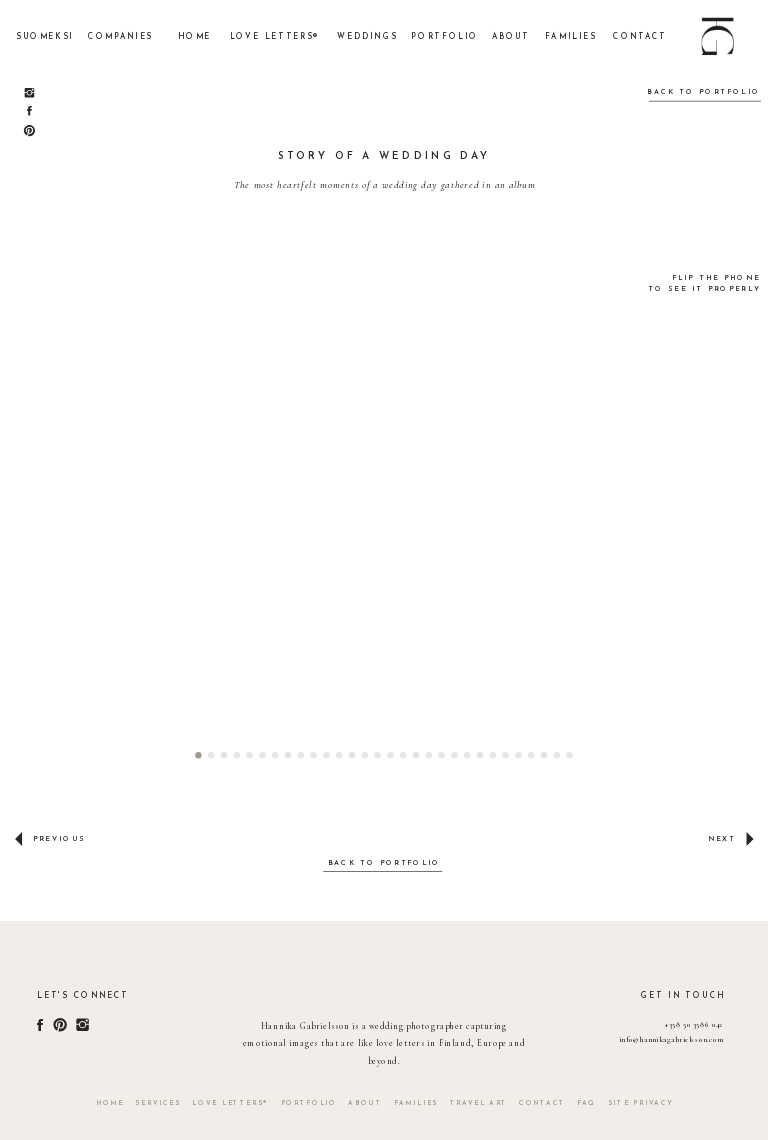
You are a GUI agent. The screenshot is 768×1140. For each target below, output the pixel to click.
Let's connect (82, 997)
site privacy (641, 1103)
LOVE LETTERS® (230, 1103)
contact (542, 1103)
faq (586, 1103)
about (365, 1103)
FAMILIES (416, 1103)
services (157, 1103)
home (110, 1103)
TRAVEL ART (479, 1103)
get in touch (683, 997)
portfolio (309, 1103)
